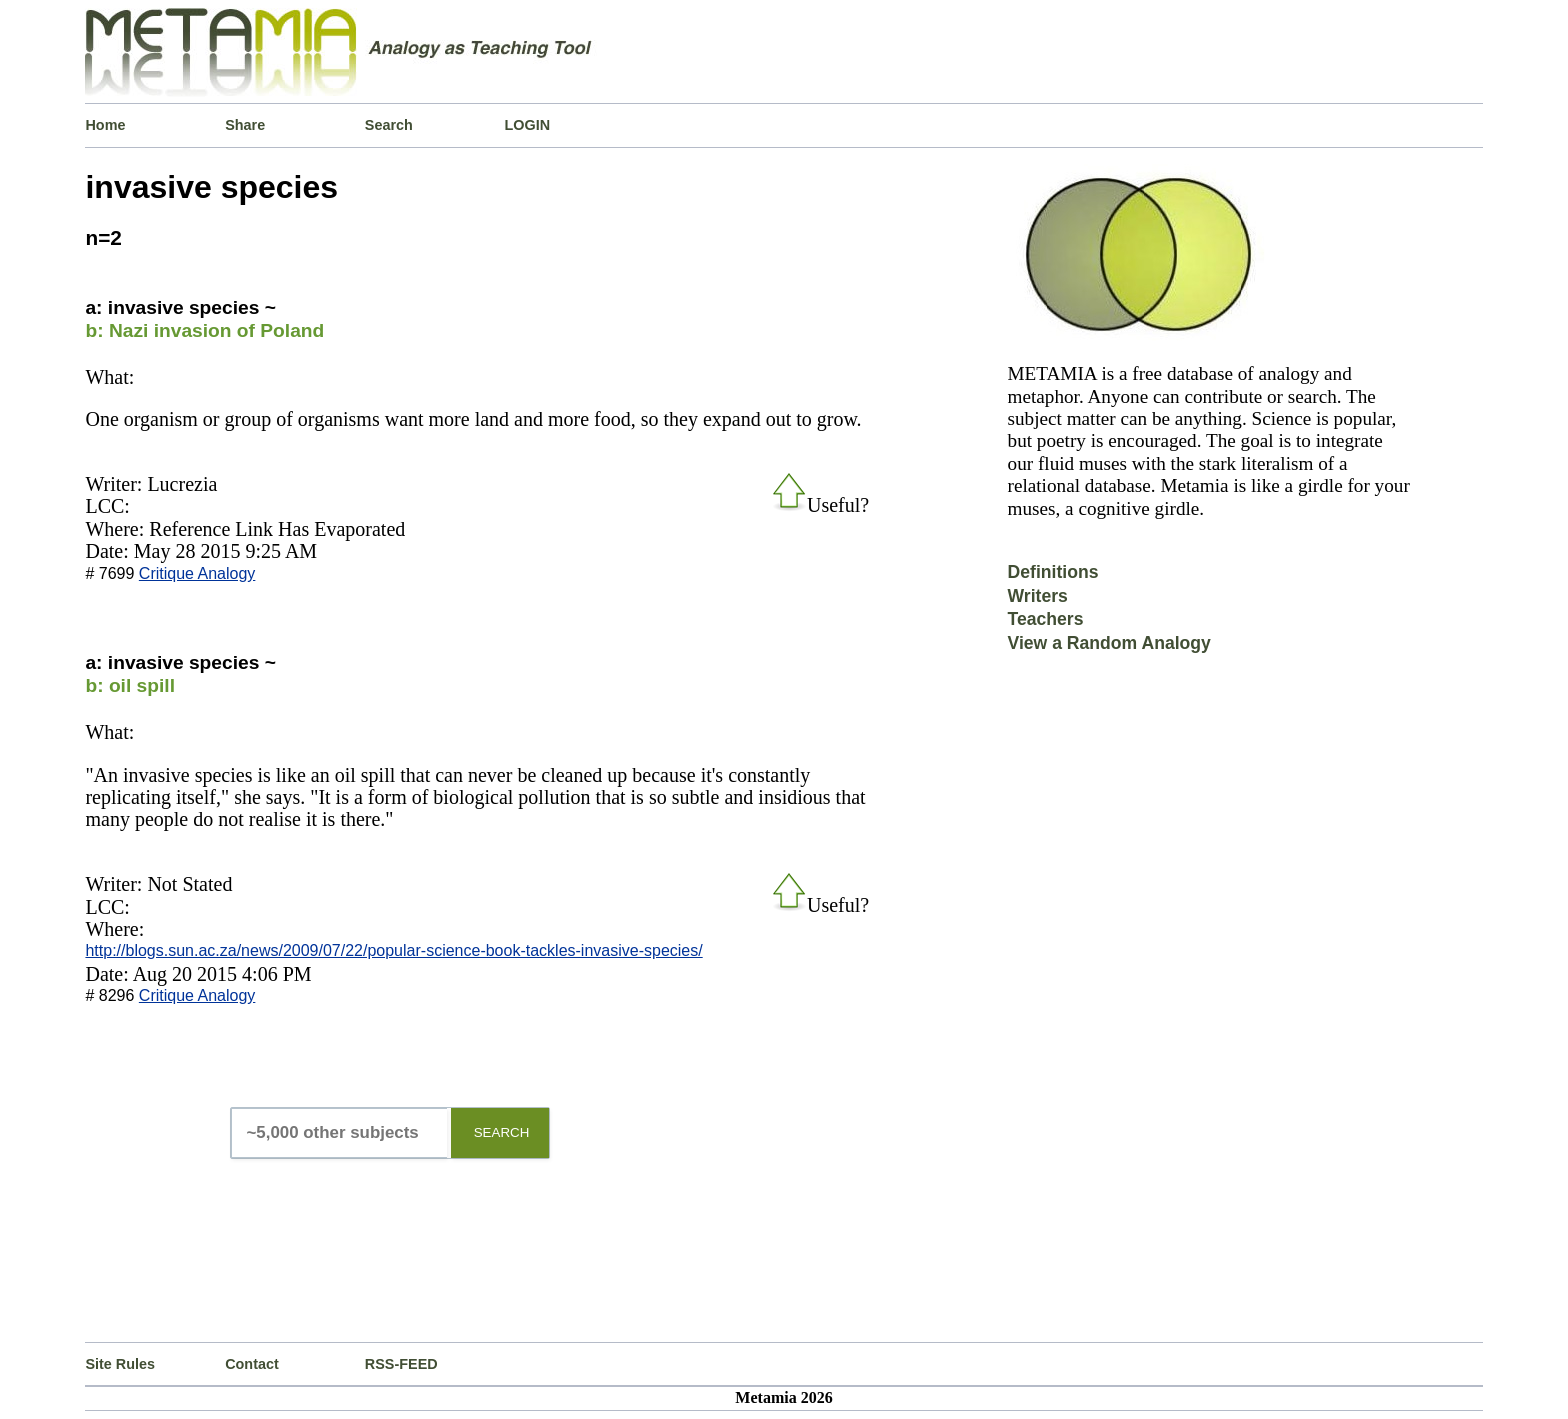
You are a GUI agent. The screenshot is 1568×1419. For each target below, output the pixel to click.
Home (105, 125)
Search (389, 125)
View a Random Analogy (1109, 643)
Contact (252, 1364)
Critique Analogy (197, 573)
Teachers (1046, 619)
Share (245, 125)
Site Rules (120, 1364)
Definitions (1053, 572)
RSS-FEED (401, 1364)
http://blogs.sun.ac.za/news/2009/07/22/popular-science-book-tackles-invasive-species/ (393, 950)
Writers (1038, 596)
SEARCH (502, 1132)
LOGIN (528, 125)
